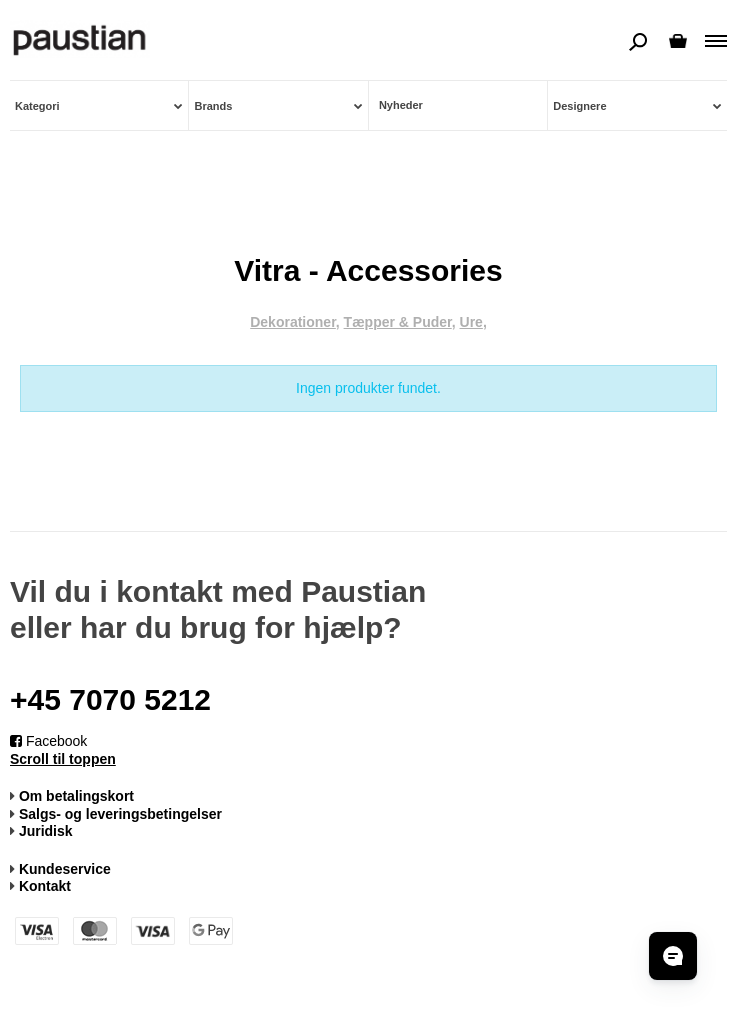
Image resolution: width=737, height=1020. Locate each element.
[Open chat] (673, 956)
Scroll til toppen (63, 759)
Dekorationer (293, 322)
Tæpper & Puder (398, 322)
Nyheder (401, 105)
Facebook (48, 741)
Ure (471, 322)
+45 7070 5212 (110, 699)
